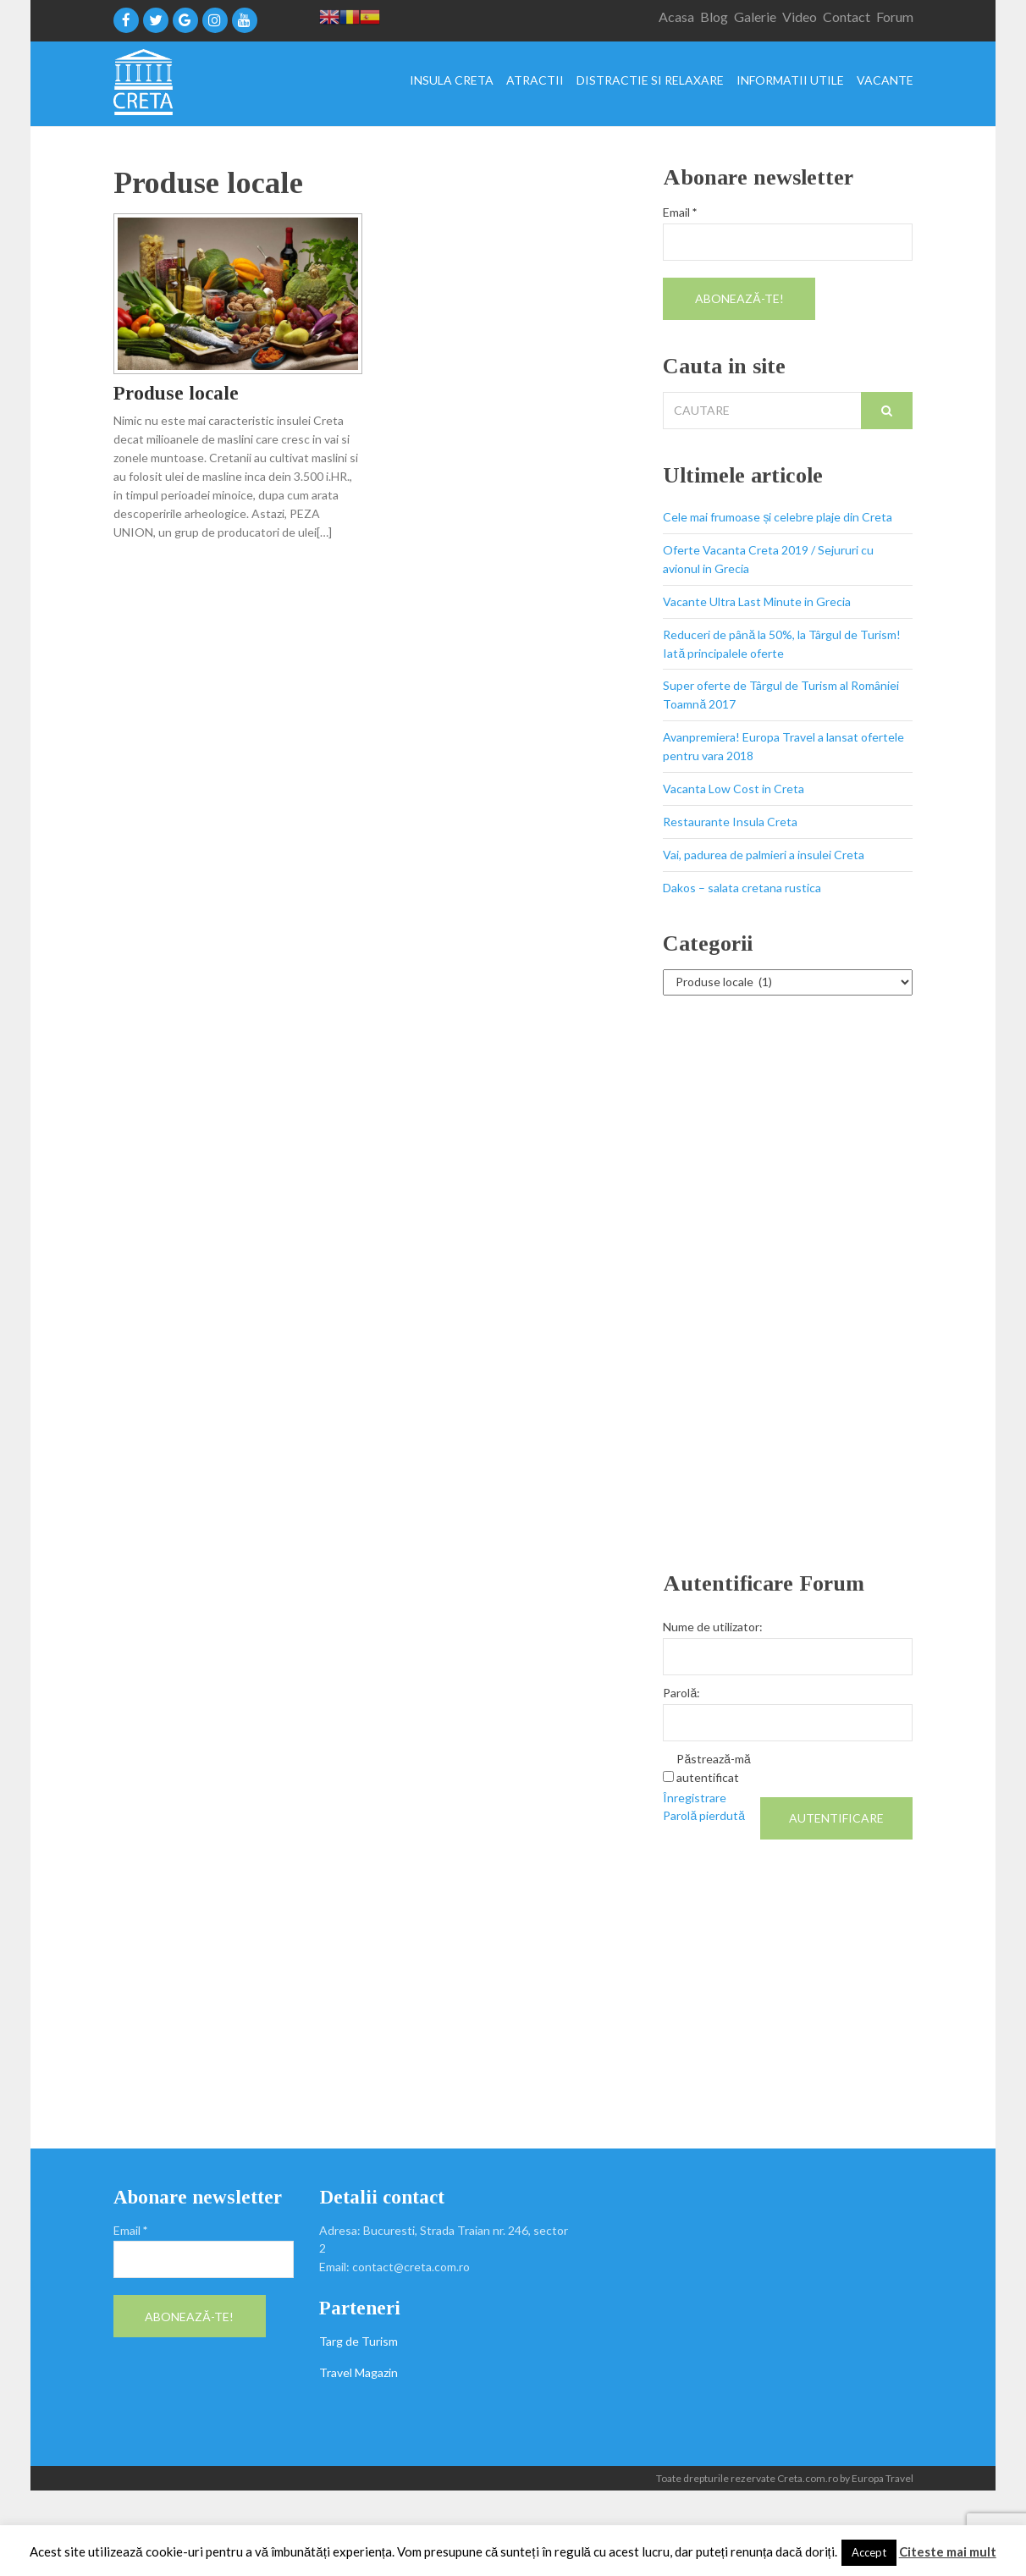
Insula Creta (452, 80)
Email (680, 212)
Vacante (885, 80)
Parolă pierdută (704, 1815)
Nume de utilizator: (713, 1626)
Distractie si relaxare (650, 80)
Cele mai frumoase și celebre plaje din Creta (777, 517)
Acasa (676, 16)
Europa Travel (882, 2478)
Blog (714, 16)
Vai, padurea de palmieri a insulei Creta (763, 854)
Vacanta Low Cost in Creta (733, 788)
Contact (846, 16)
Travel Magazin (358, 2372)
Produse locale (176, 393)
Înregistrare (694, 1797)
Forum (894, 16)
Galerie (755, 16)
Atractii (535, 80)
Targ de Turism (358, 2341)
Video (799, 16)
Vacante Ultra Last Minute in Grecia (757, 601)
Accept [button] (869, 2552)
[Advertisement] (788, 1283)
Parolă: (681, 1692)
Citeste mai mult (947, 2551)
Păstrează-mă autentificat (713, 1767)
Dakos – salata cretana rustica (742, 887)
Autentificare (836, 1818)
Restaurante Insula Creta (730, 821)
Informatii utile (790, 80)
